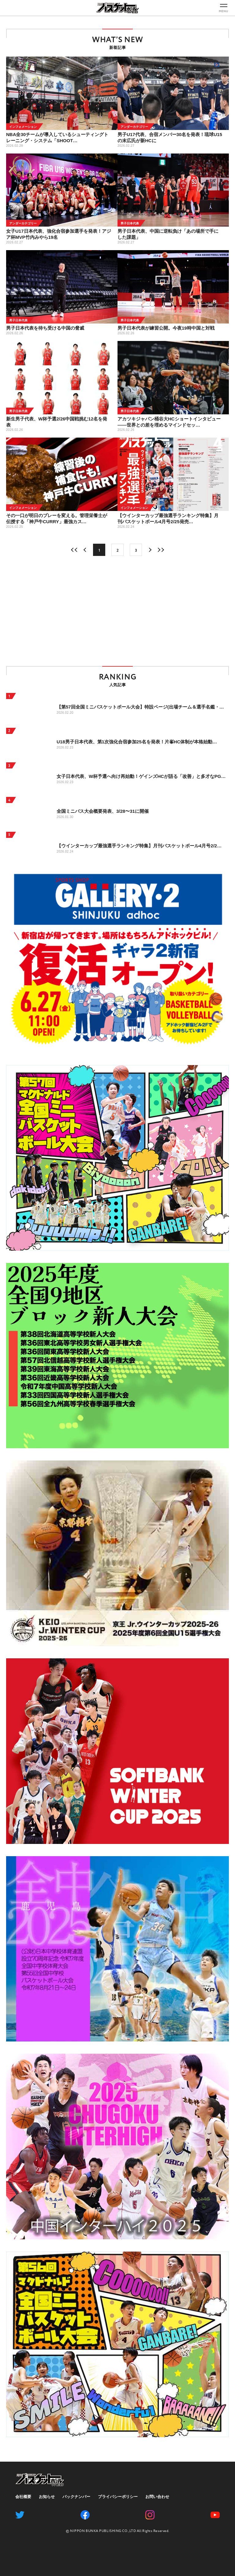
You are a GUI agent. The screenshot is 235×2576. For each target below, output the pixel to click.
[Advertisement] (117, 611)
